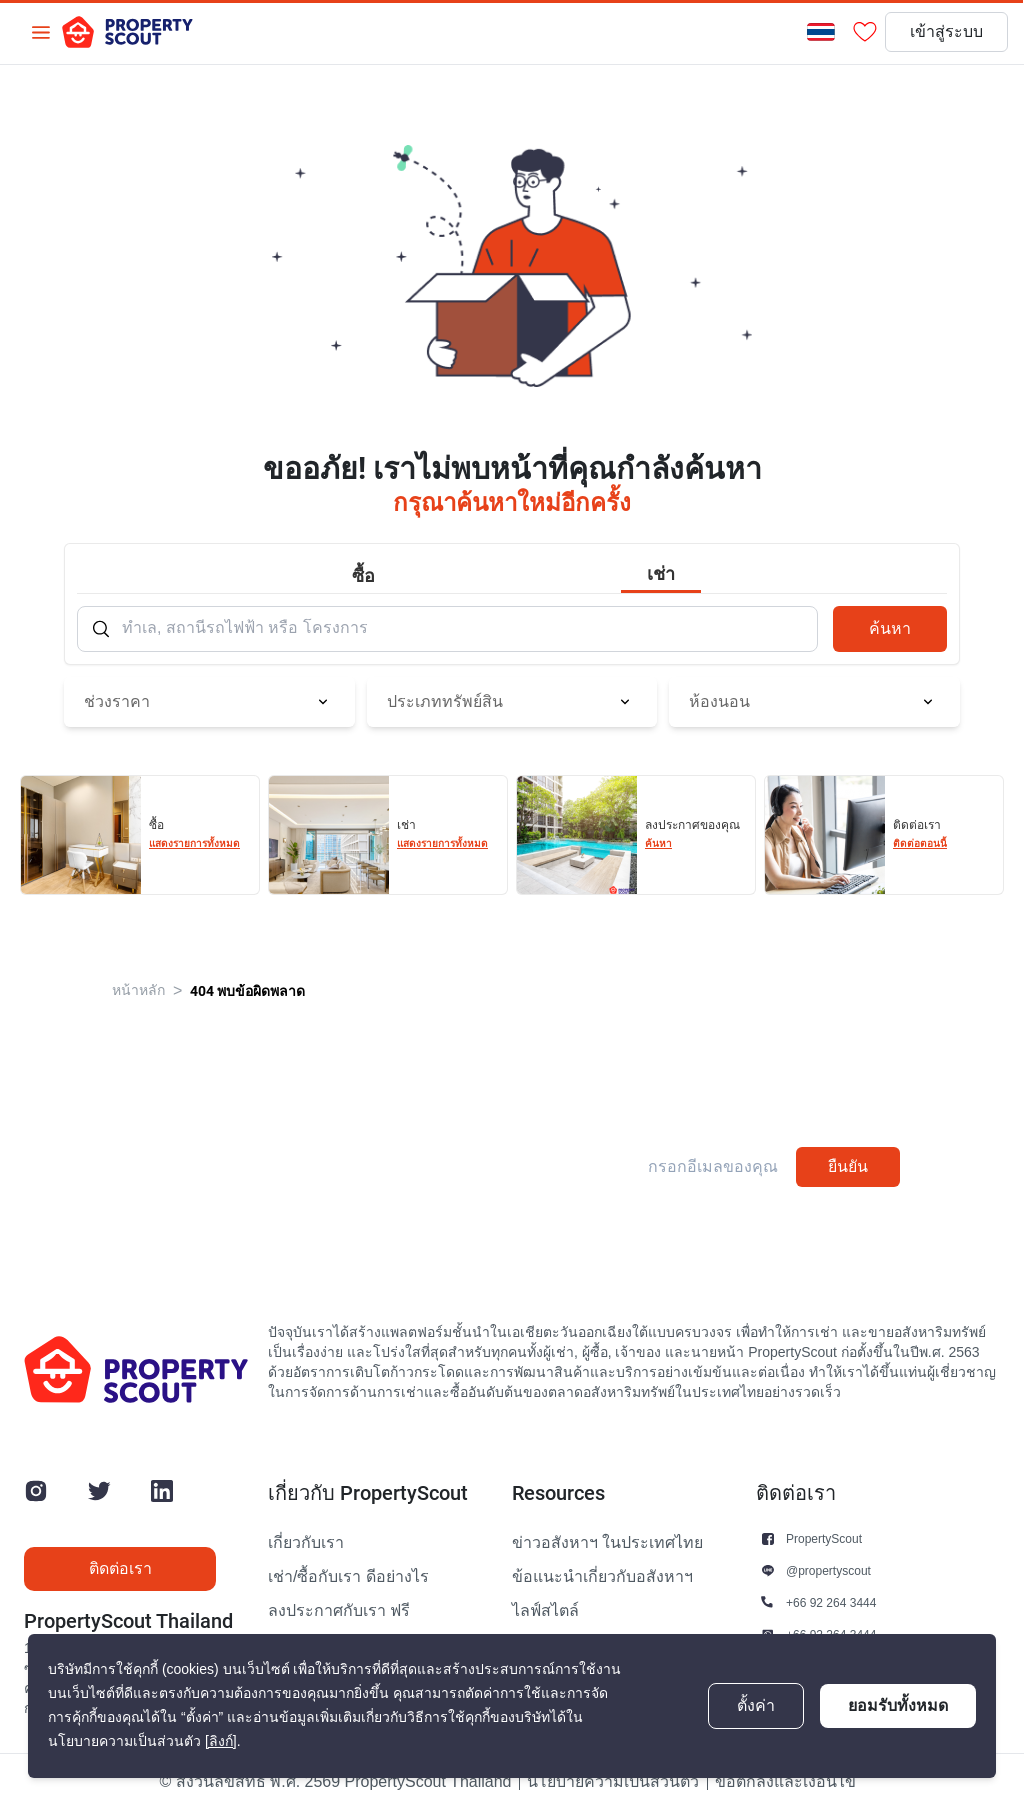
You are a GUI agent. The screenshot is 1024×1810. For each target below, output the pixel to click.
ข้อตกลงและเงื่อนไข (785, 1782)
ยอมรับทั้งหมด (898, 1705)
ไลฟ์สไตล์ (545, 1611)
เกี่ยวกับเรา (306, 1543)
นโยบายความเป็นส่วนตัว (613, 1782)
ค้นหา (890, 628)
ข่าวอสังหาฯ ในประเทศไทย (607, 1543)
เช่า (661, 573)
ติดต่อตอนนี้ (920, 843)
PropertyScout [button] (824, 1538)
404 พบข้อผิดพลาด (247, 991)
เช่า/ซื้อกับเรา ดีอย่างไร (348, 1577)
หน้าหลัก (138, 990)
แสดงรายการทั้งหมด (194, 843)
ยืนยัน (848, 1166)
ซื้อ (363, 575)
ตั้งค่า (756, 1706)
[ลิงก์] (221, 1741)
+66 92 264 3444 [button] (831, 1602)
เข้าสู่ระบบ (946, 32)
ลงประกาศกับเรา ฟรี (339, 1611)
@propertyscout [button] (828, 1570)
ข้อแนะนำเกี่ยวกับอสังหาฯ (602, 1577)
